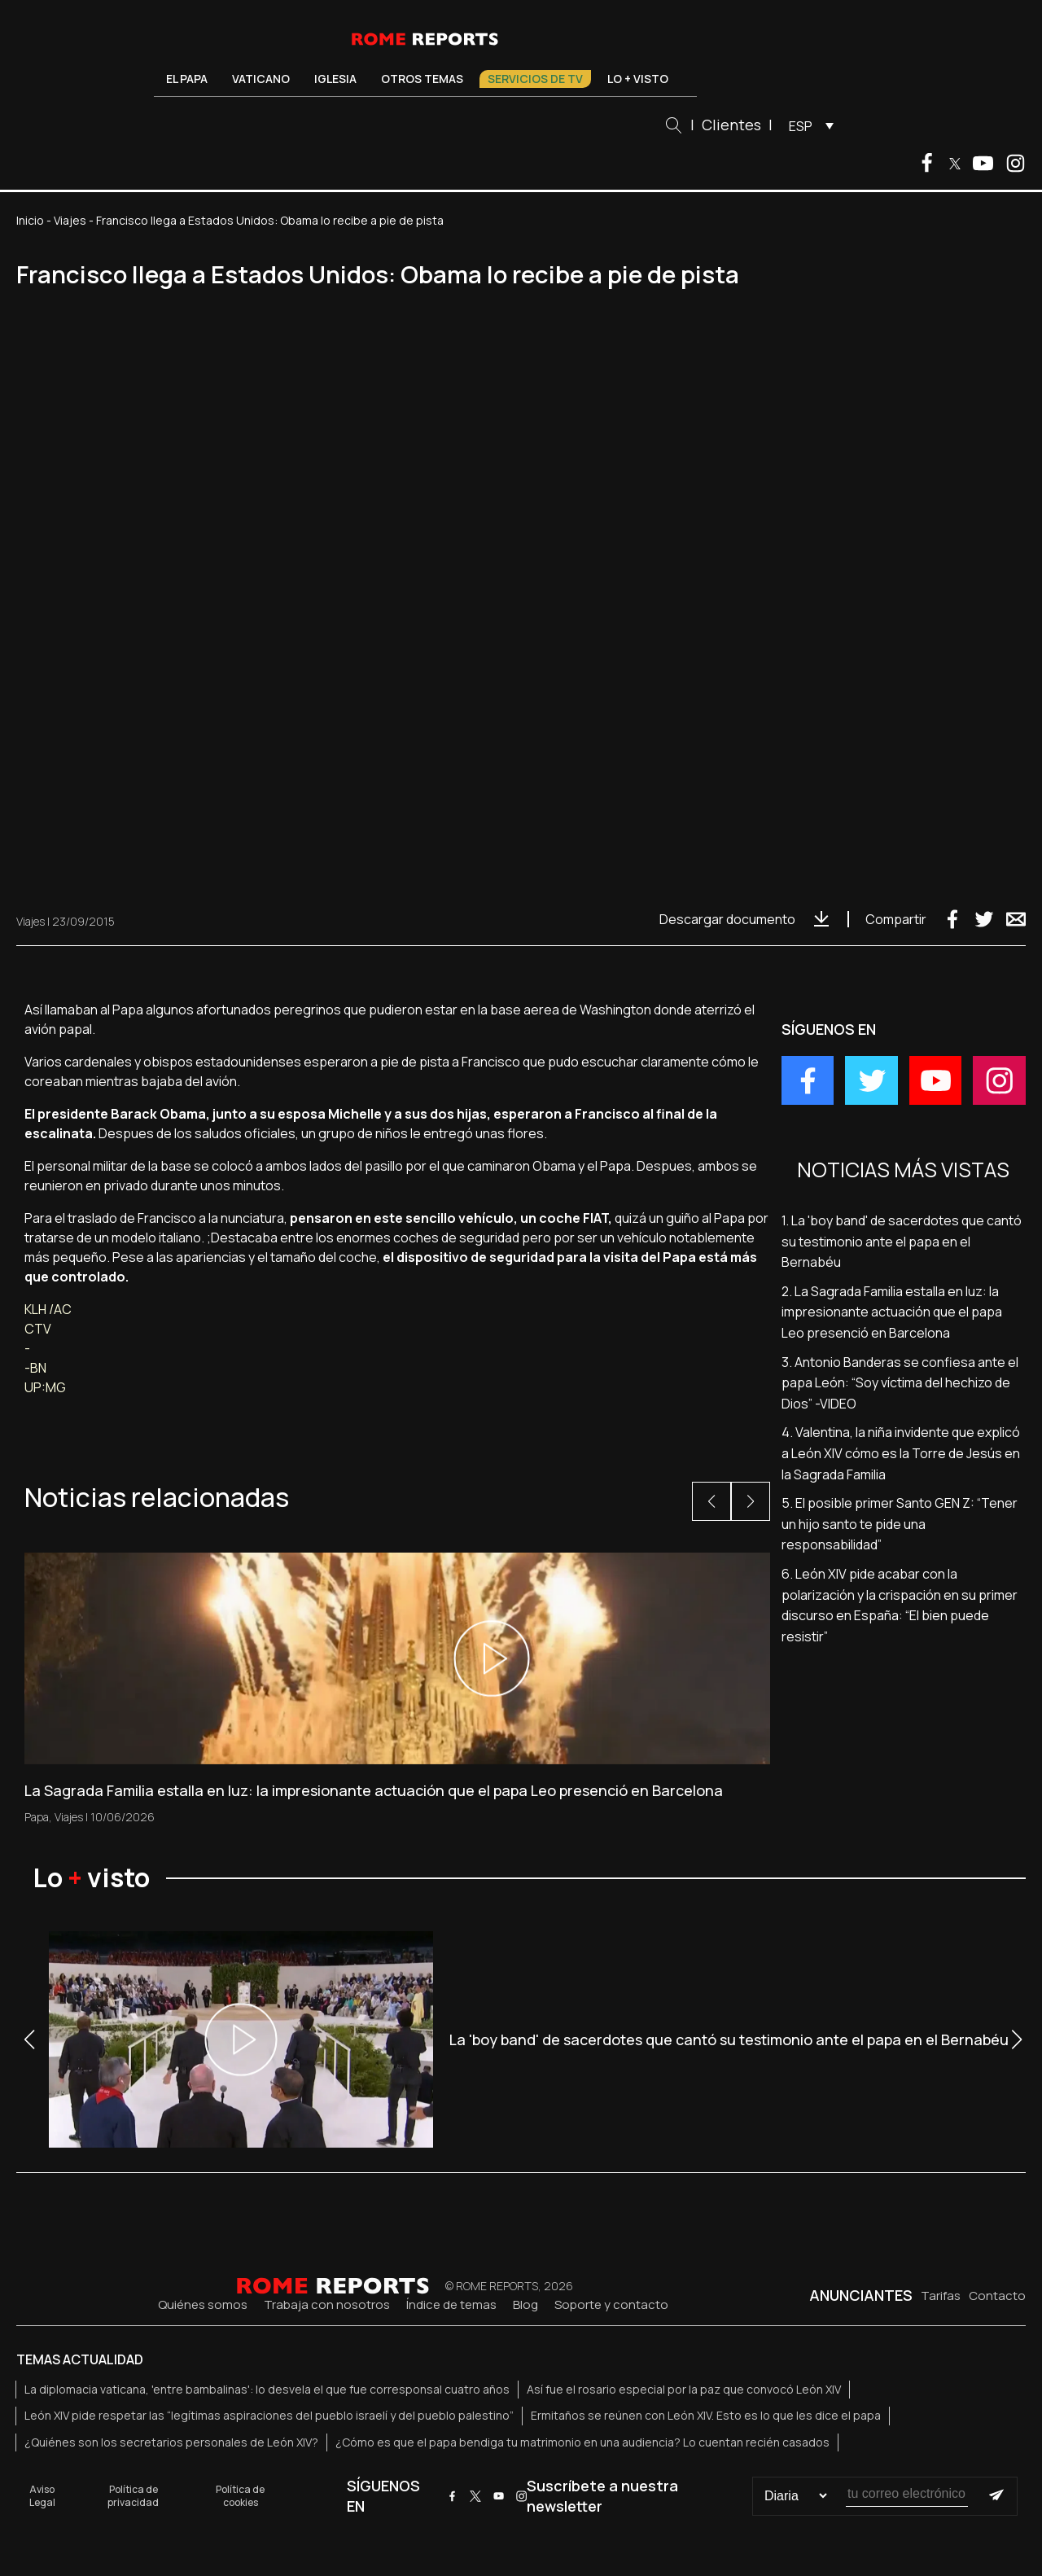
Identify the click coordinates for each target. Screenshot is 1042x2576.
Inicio (30, 220)
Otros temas (422, 78)
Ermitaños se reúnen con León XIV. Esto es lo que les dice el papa (706, 2415)
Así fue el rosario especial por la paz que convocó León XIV (684, 2389)
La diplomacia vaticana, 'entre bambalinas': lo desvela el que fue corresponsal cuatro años (267, 2389)
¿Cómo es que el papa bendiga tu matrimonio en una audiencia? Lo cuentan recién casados (582, 2442)
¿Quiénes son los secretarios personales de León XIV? (171, 2442)
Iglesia (335, 78)
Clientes (731, 124)
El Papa (187, 78)
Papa (36, 1817)
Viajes (70, 220)
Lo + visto (637, 78)
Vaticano (261, 78)
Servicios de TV (535, 78)
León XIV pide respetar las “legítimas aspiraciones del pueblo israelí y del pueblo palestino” (269, 2415)
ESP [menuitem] (800, 126)
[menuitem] (807, 125)
